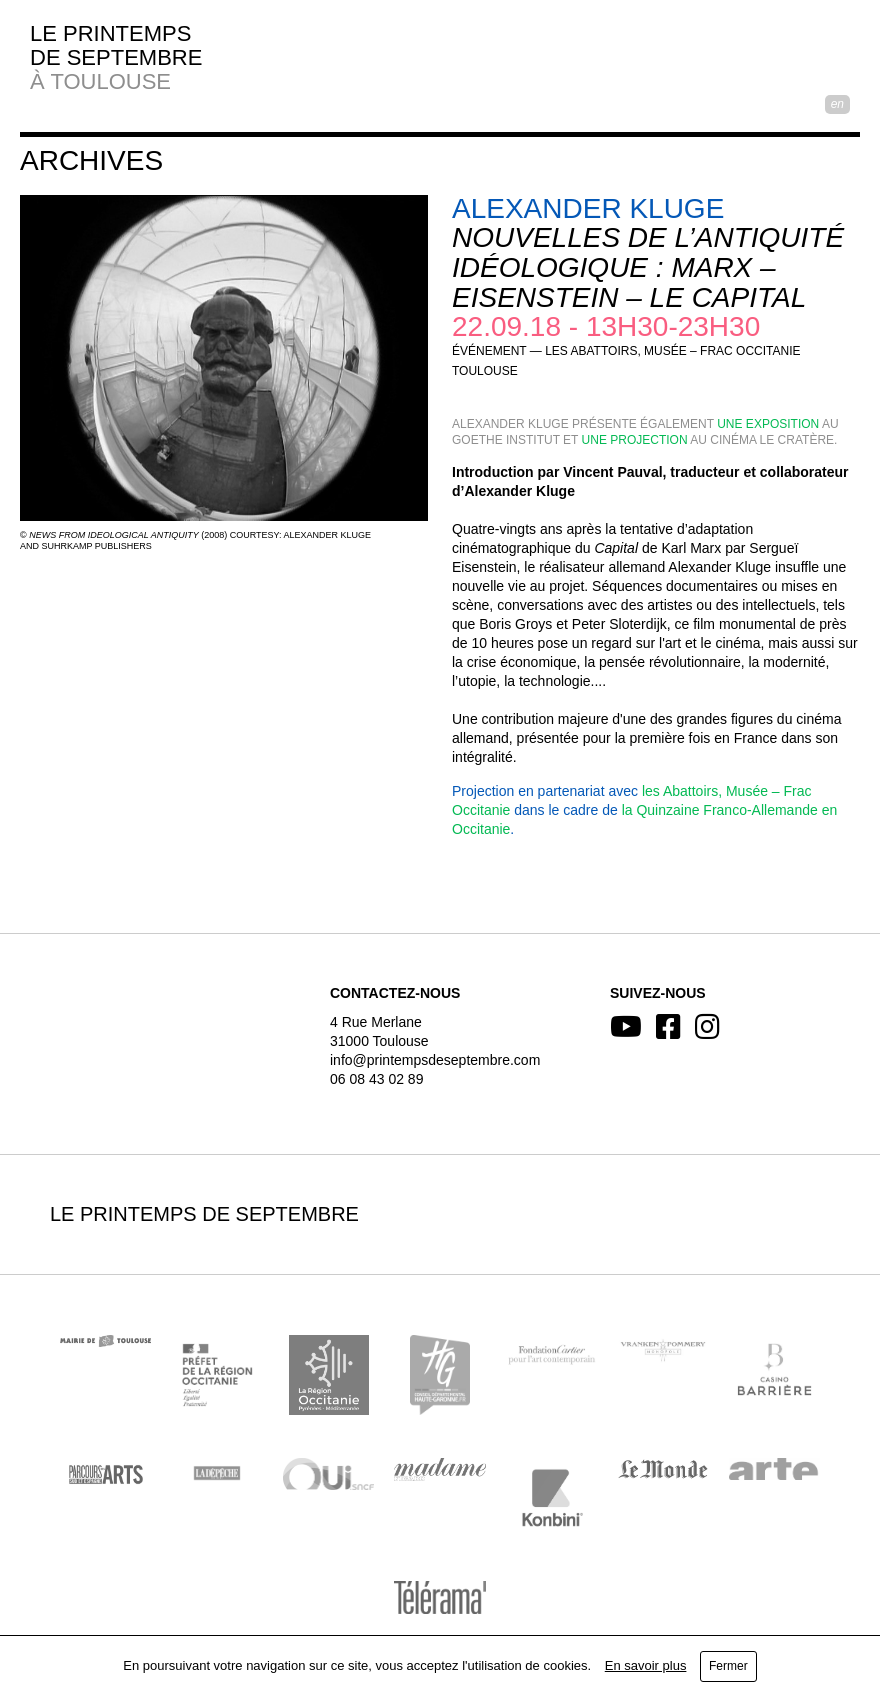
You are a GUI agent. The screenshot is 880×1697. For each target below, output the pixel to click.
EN (837, 104)
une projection (635, 440)
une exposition (768, 424)
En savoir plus (646, 1665)
